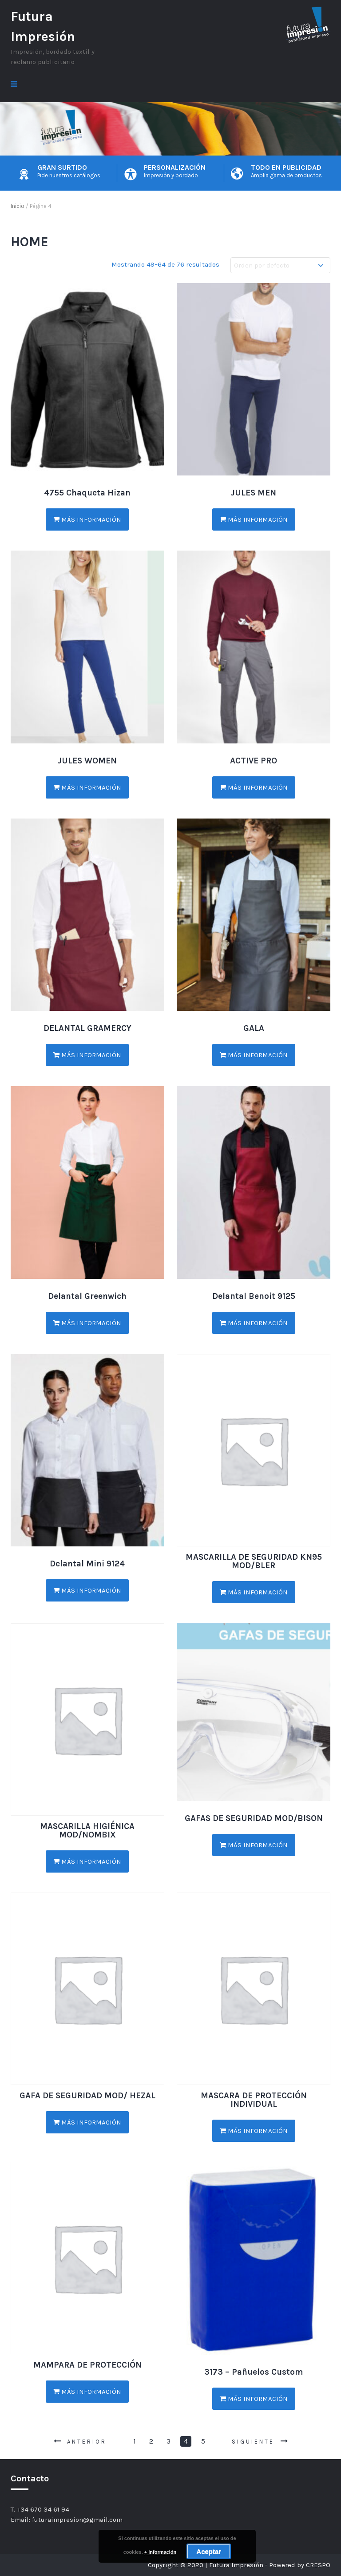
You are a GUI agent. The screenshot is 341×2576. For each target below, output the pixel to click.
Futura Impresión (43, 26)
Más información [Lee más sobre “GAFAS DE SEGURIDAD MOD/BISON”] (254, 1845)
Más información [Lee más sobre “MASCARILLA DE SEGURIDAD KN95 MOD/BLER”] (254, 1592)
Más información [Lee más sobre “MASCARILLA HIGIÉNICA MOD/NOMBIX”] (87, 1861)
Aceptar (208, 2551)
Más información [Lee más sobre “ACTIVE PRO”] (254, 787)
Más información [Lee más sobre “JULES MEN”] (254, 519)
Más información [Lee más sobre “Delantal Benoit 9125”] (254, 1323)
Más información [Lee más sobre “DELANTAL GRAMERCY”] (87, 1055)
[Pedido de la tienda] (280, 265)
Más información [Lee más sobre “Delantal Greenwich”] (87, 1323)
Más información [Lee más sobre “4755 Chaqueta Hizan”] (87, 519)
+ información (160, 2552)
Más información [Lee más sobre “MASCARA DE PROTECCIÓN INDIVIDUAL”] (254, 2131)
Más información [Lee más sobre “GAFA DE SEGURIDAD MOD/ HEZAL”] (87, 2122)
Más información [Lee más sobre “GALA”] (254, 1055)
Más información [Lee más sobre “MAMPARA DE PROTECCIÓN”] (87, 2392)
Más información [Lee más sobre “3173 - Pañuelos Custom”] (254, 2399)
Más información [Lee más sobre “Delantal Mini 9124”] (87, 1590)
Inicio (17, 206)
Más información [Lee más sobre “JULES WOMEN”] (87, 787)
